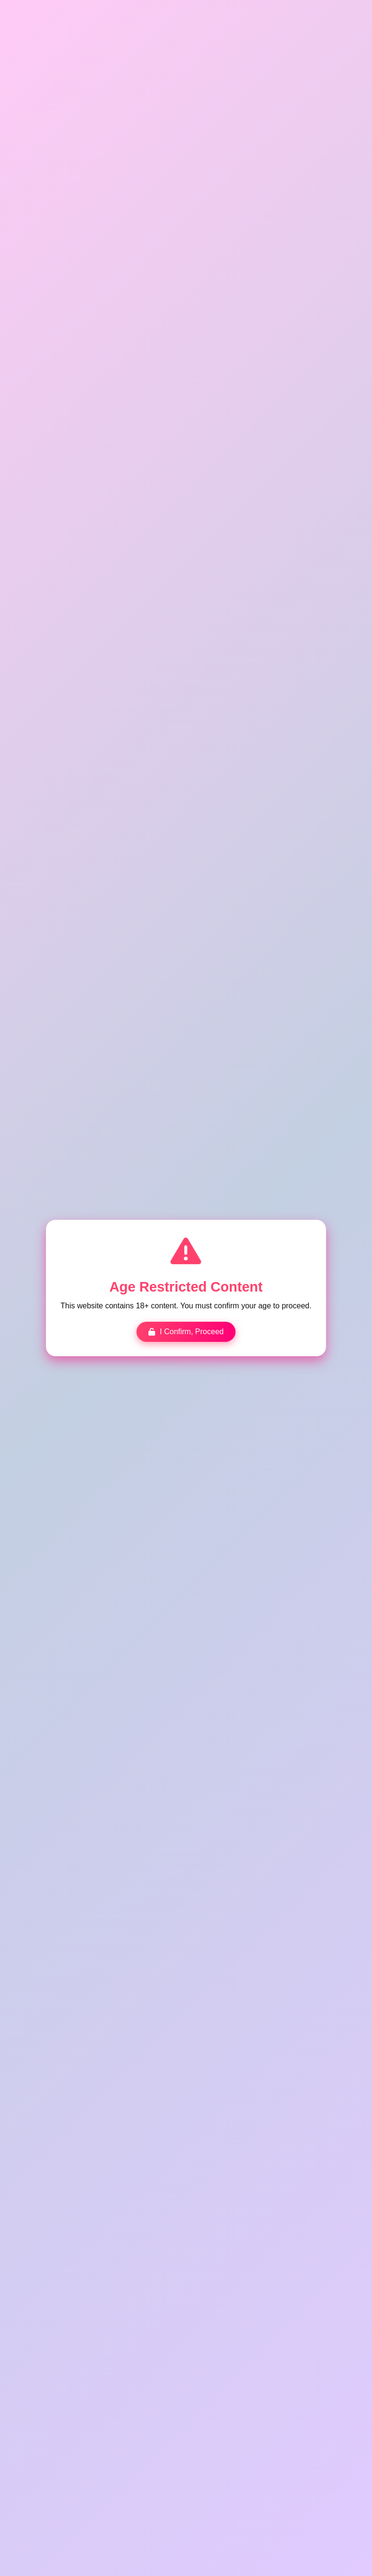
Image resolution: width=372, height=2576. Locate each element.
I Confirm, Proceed (186, 1331)
